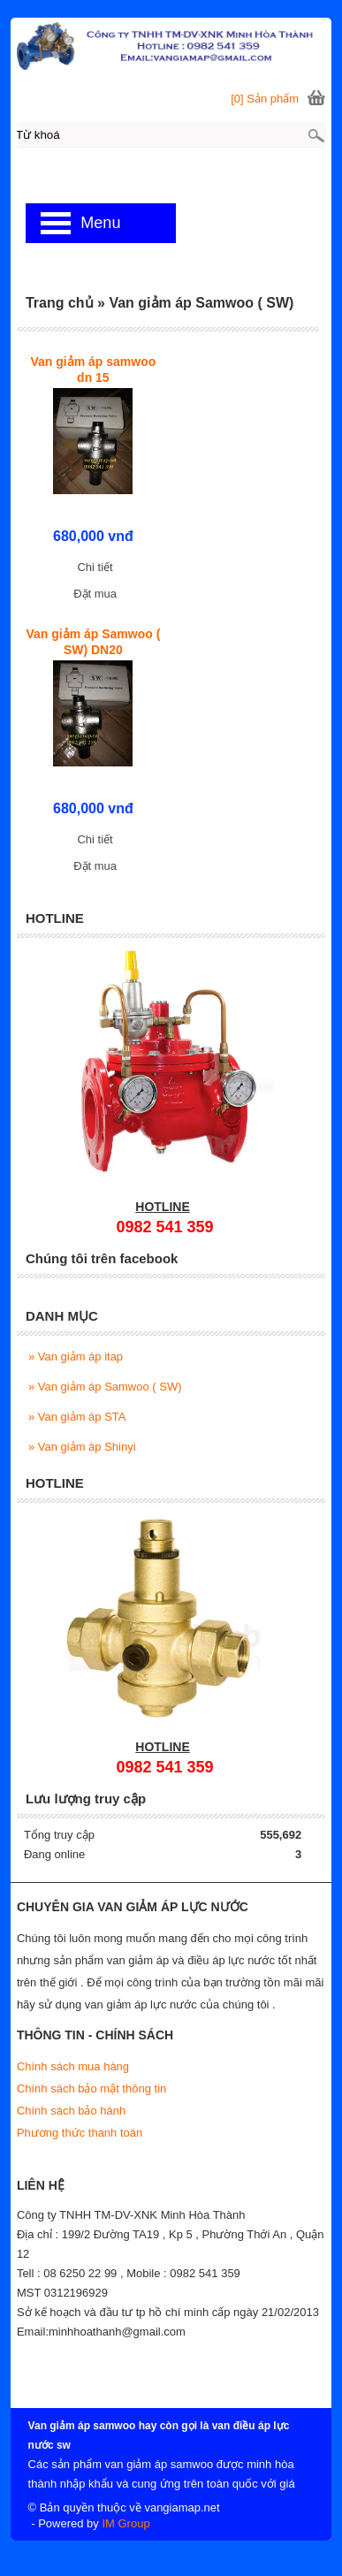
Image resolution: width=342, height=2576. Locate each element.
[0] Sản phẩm (265, 98)
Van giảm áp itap (75, 1356)
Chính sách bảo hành (71, 2110)
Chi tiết (94, 567)
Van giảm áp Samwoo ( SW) (105, 1386)
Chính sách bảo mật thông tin (91, 2088)
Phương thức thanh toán (79, 2132)
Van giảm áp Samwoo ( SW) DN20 (93, 642)
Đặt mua (95, 593)
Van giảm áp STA (77, 1416)
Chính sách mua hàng (73, 2066)
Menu (100, 223)
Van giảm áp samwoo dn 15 (93, 369)
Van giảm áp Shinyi (82, 1446)
